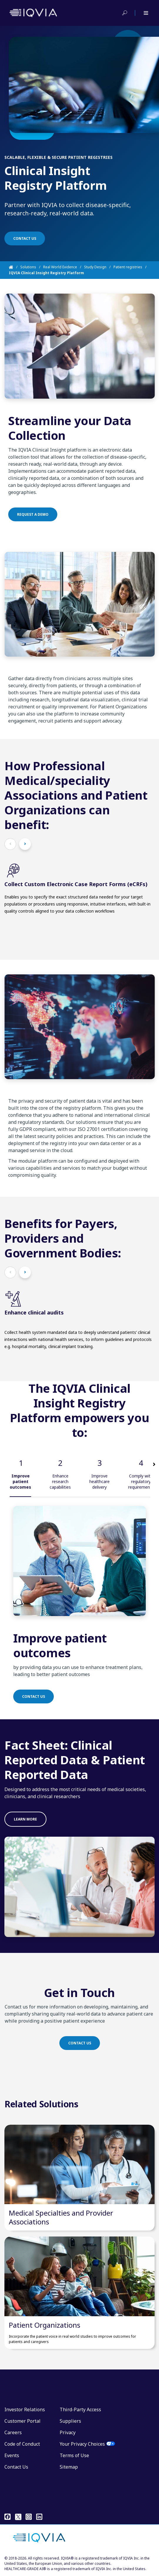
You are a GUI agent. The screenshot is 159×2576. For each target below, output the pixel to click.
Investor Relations (24, 2409)
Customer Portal (22, 2421)
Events (11, 2455)
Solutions (28, 266)
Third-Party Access (80, 2409)
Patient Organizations (44, 2325)
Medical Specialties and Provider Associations (61, 2217)
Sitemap (69, 2467)
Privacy (68, 2432)
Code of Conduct (22, 2444)
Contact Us (16, 2467)
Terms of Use (74, 2455)
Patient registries (127, 266)
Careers (13, 2432)
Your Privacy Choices (82, 2444)
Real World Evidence (60, 266)
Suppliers (70, 2421)
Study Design (95, 266)
